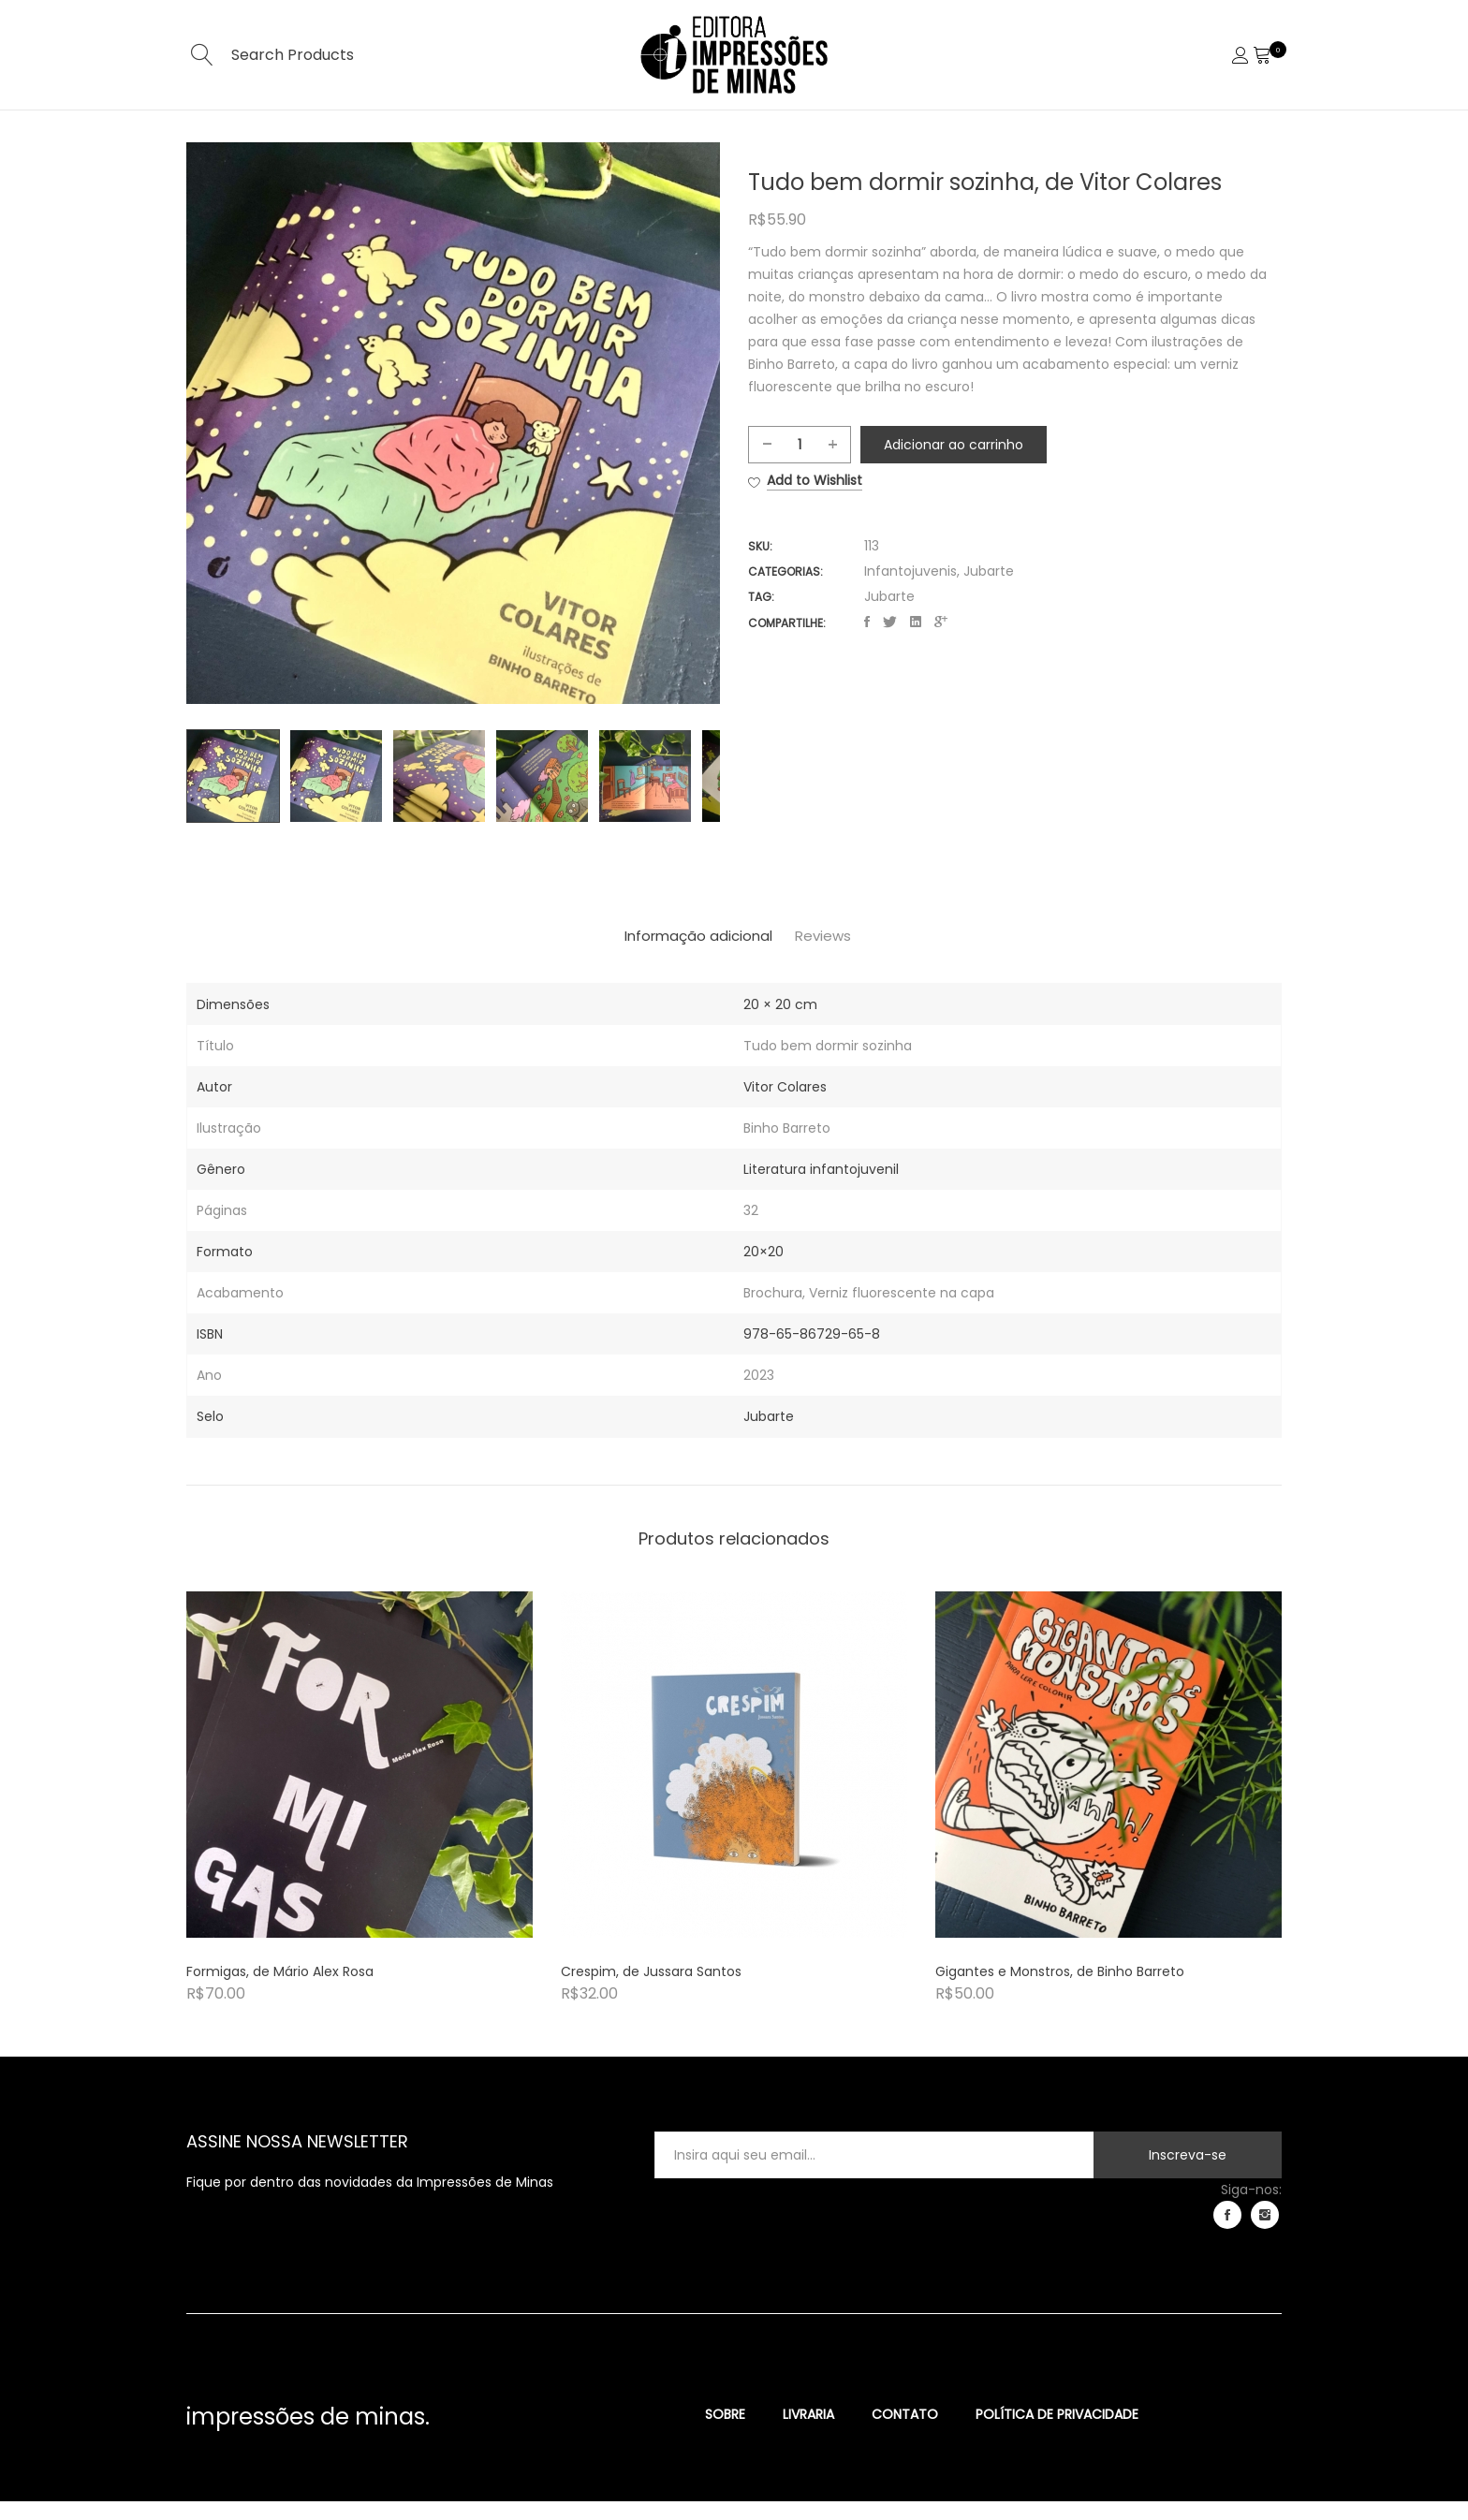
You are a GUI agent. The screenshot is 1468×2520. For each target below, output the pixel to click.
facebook (1227, 2234)
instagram (1265, 2234)
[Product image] (359, 1783)
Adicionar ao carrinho (939, 469)
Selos (733, 138)
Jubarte (988, 558)
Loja (808, 138)
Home (566, 138)
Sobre (651, 138)
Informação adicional (675, 956)
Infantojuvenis (910, 558)
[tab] (675, 956)
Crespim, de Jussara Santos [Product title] (651, 1990)
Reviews (850, 956)
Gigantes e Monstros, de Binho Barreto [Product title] (1059, 1990)
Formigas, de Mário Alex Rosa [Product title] (280, 1990)
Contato (894, 138)
